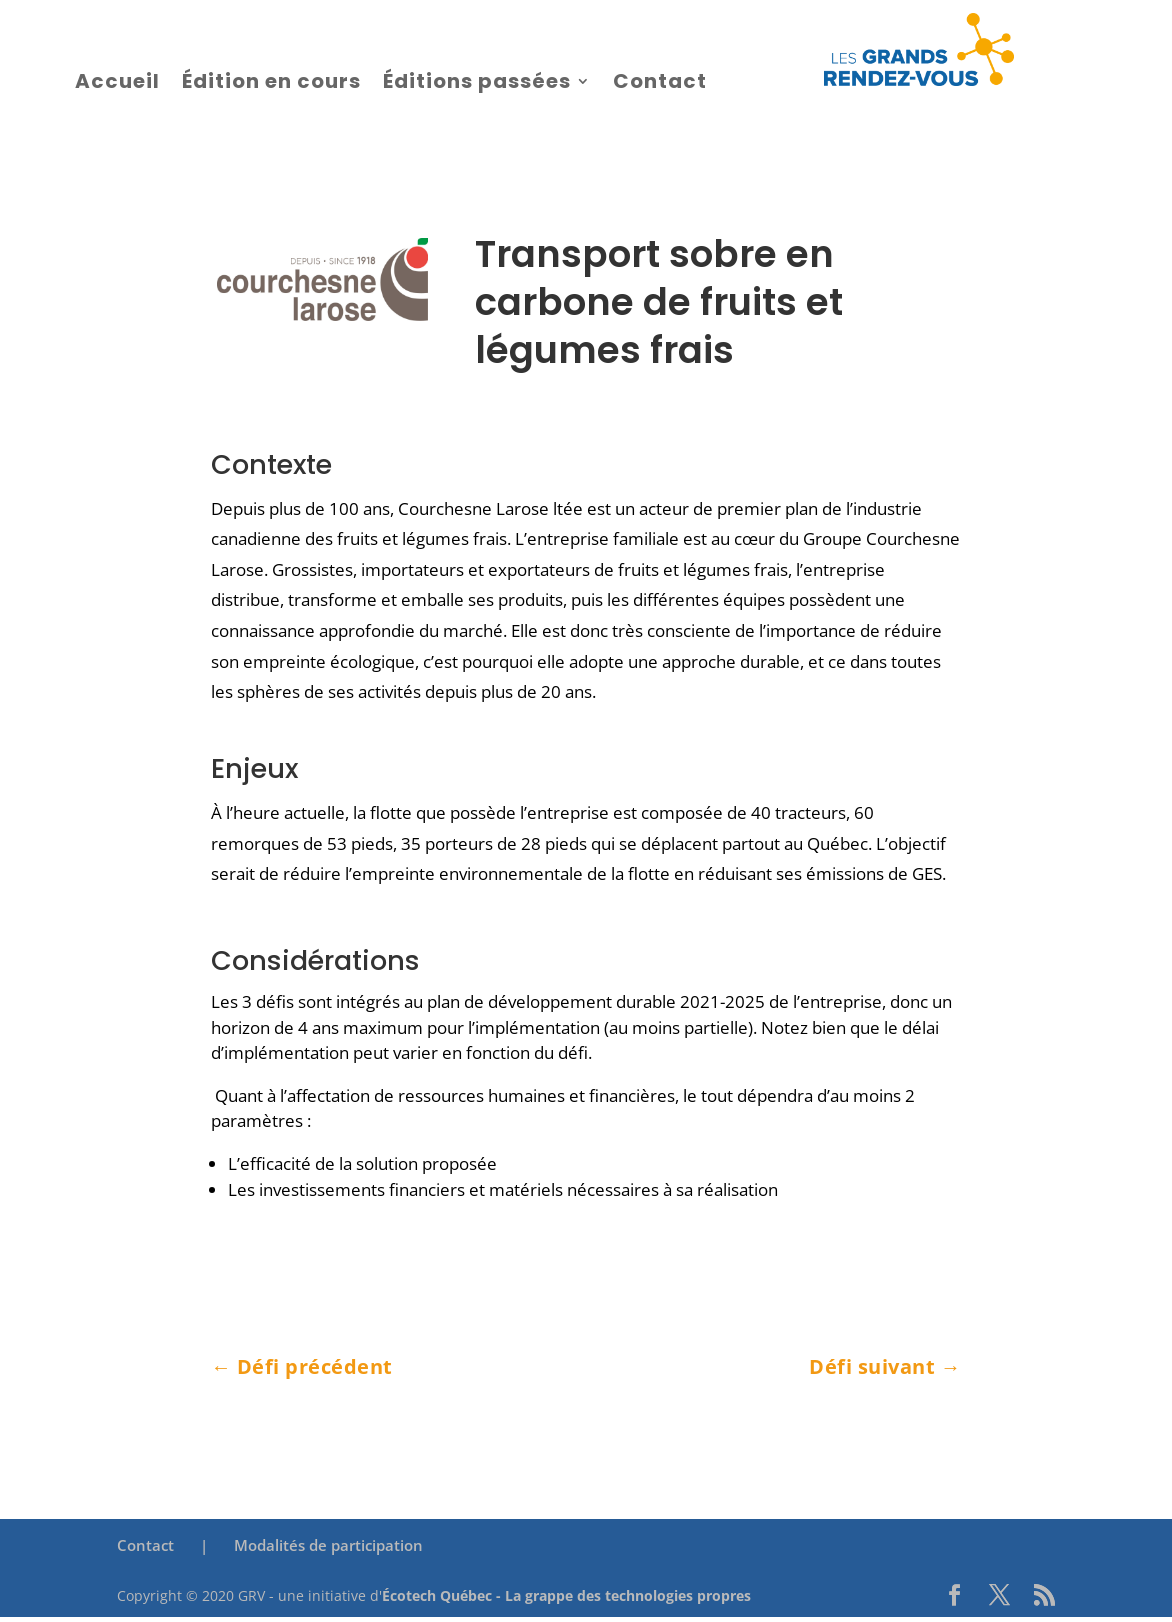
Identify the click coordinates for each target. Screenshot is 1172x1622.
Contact (660, 81)
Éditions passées (477, 81)
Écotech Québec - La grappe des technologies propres (566, 1595)
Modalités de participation (328, 1545)
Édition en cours (271, 81)
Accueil (117, 81)
